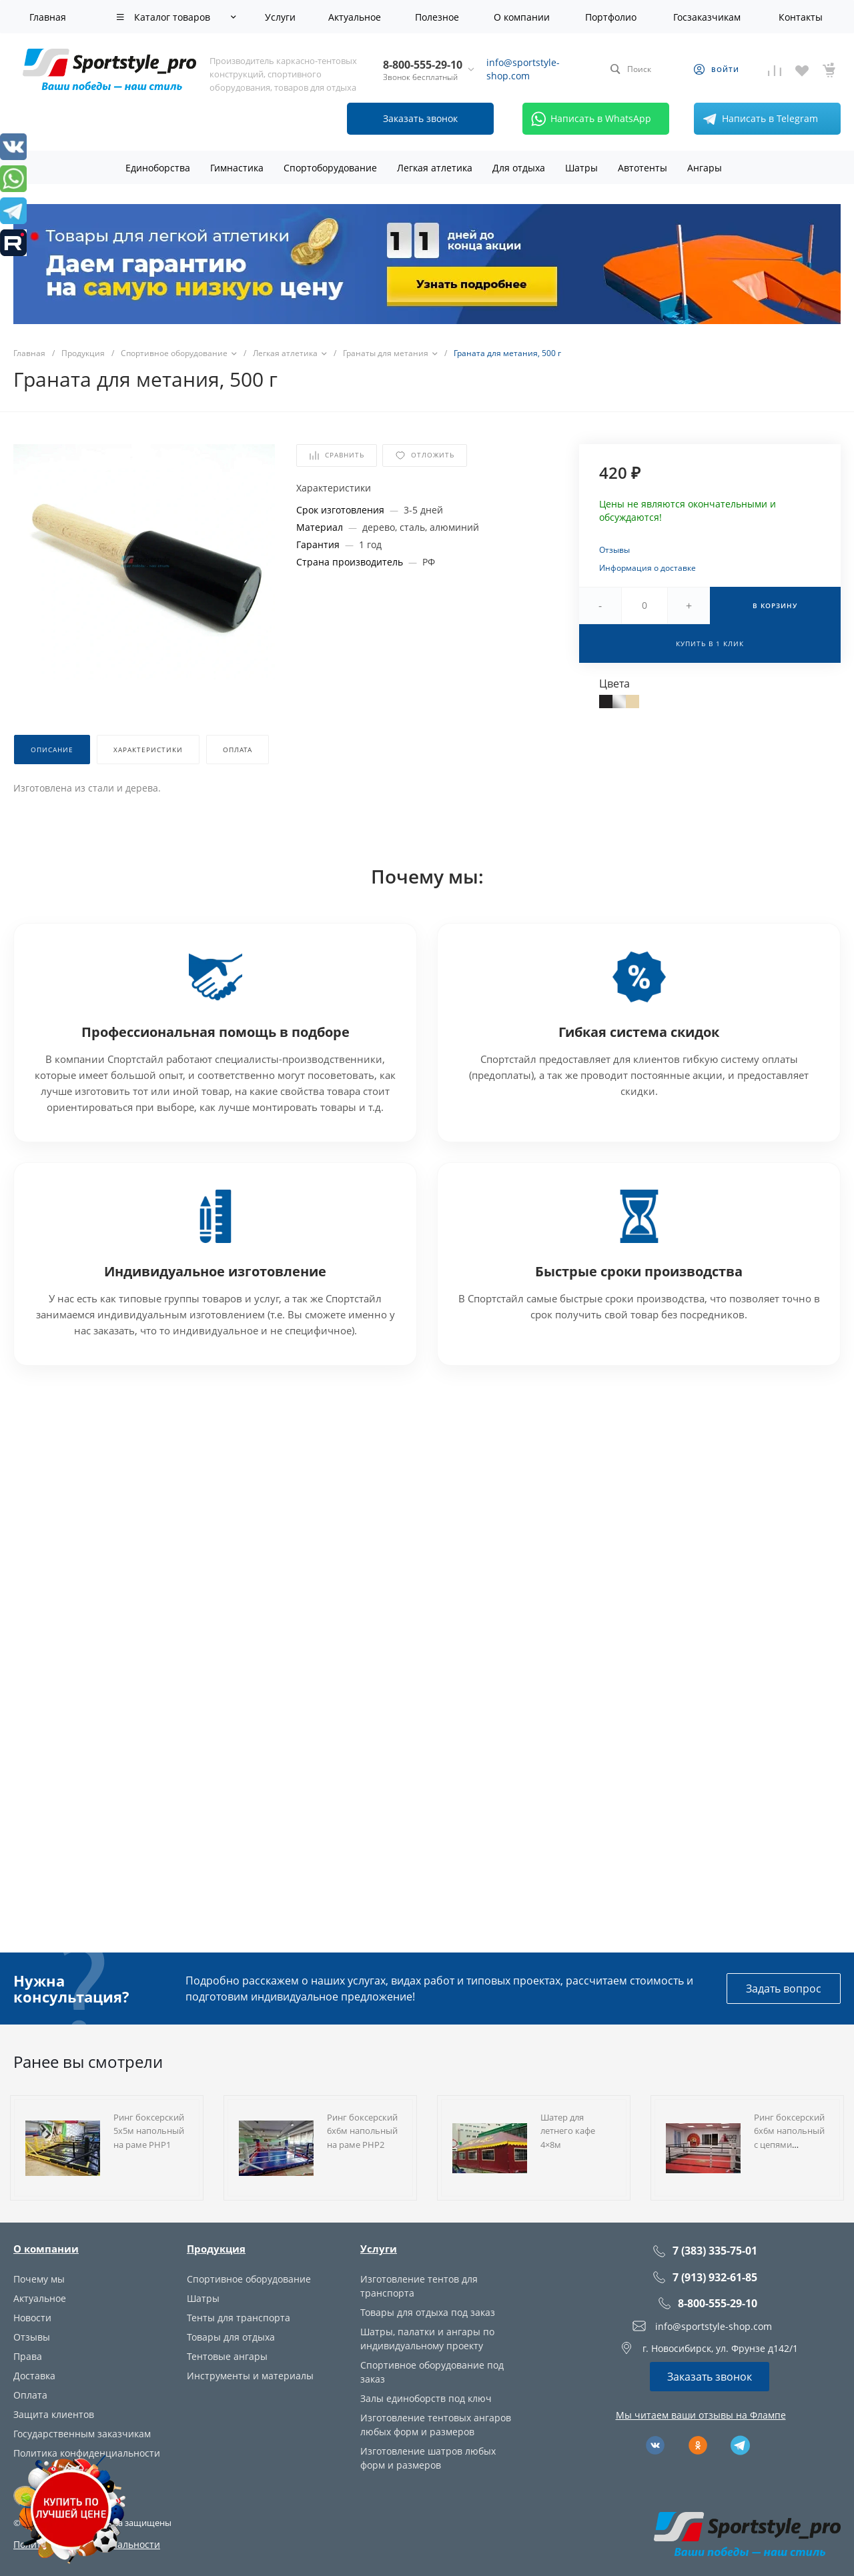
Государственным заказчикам (82, 2433)
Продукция (216, 2248)
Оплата (30, 2395)
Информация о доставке (647, 567)
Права (27, 2356)
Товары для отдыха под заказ (427, 2312)
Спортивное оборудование (249, 2279)
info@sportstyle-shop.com (523, 69)
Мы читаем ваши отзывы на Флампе (701, 2415)
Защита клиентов (53, 2414)
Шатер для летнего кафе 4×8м (567, 2130)
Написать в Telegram (758, 119)
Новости (32, 2317)
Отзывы (614, 549)
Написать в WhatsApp (588, 119)
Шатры (203, 2298)
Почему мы (39, 2279)
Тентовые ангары (227, 2356)
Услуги (378, 2248)
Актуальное (39, 2298)
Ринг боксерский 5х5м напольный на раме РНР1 (148, 2130)
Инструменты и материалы (250, 2375)
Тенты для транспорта (238, 2317)
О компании (46, 2248)
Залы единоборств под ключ (426, 2398)
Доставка (34, 2375)
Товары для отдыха (231, 2337)
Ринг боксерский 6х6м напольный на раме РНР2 (362, 2130)
